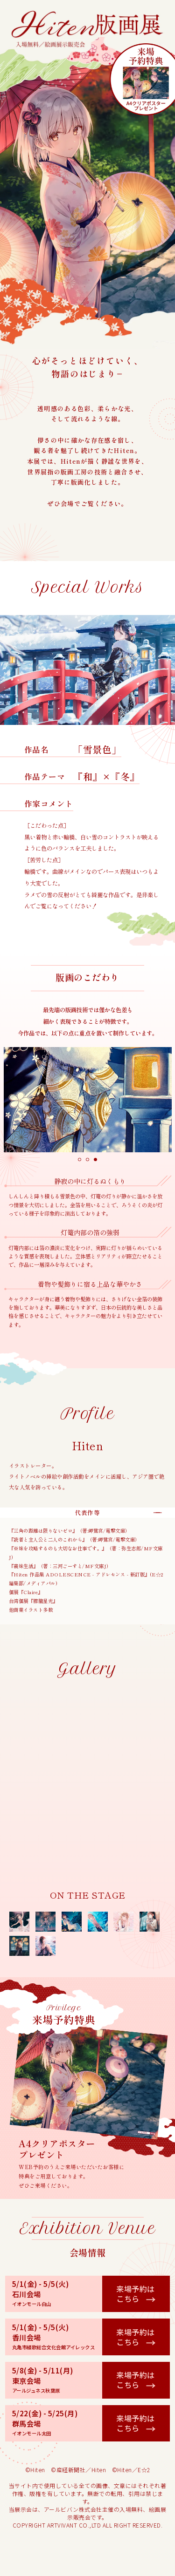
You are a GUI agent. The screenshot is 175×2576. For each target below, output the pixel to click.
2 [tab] (87, 1159)
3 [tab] (95, 1159)
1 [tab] (79, 1159)
